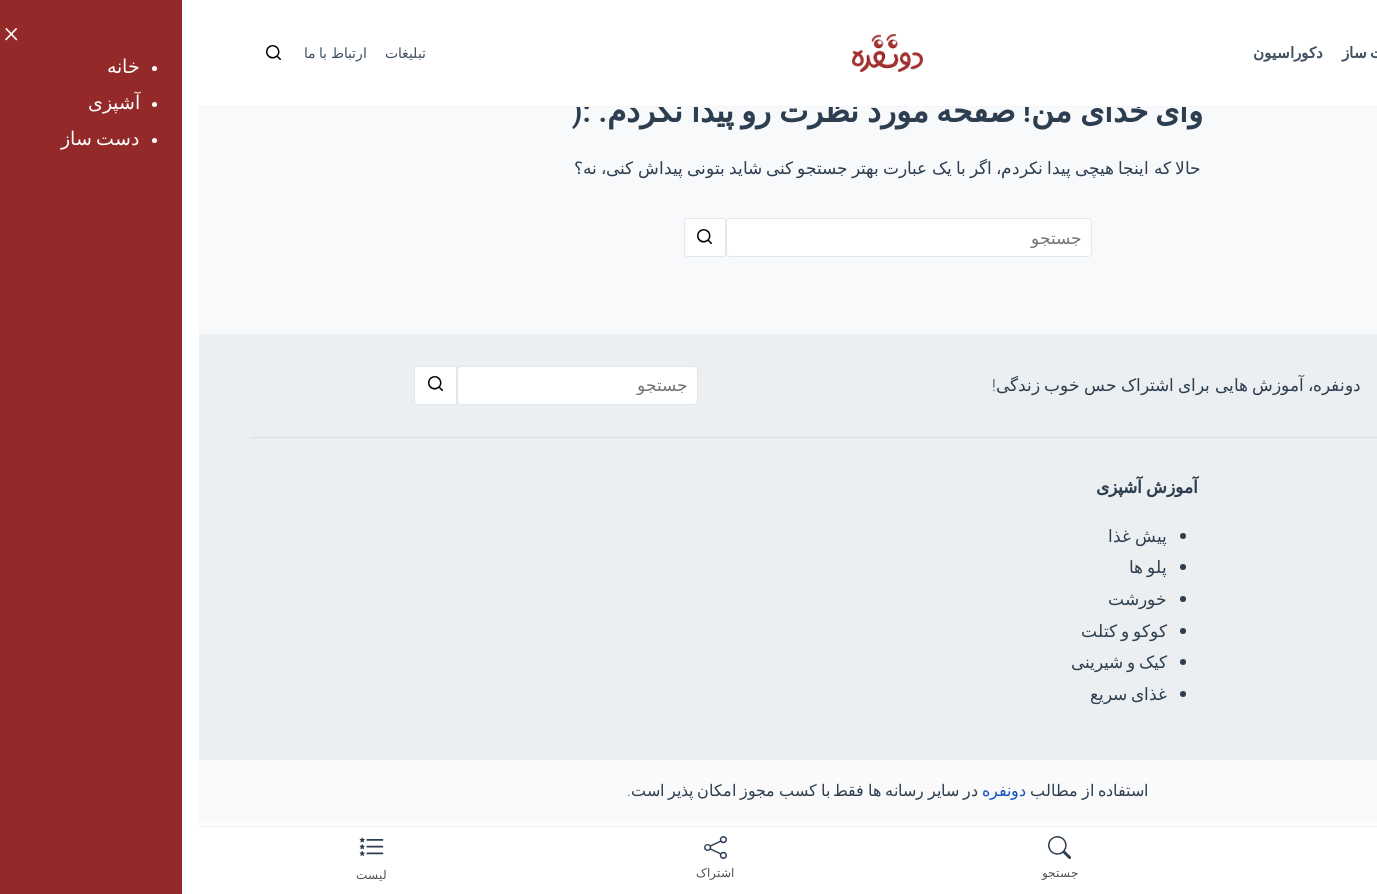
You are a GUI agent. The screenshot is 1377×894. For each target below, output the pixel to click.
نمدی (1259, 631)
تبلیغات (206, 53)
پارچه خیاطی (1232, 599)
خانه (1302, 53)
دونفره (805, 790)
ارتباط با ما (136, 53)
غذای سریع (929, 694)
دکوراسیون (1089, 53)
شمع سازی (1239, 662)
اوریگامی (1246, 567)
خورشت (938, 599)
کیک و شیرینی (920, 662)
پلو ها (949, 567)
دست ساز (1175, 53)
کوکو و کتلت (925, 631)
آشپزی (1246, 53)
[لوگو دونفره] (688, 53)
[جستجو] (74, 53)
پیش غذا (938, 536)
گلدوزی (1252, 536)
